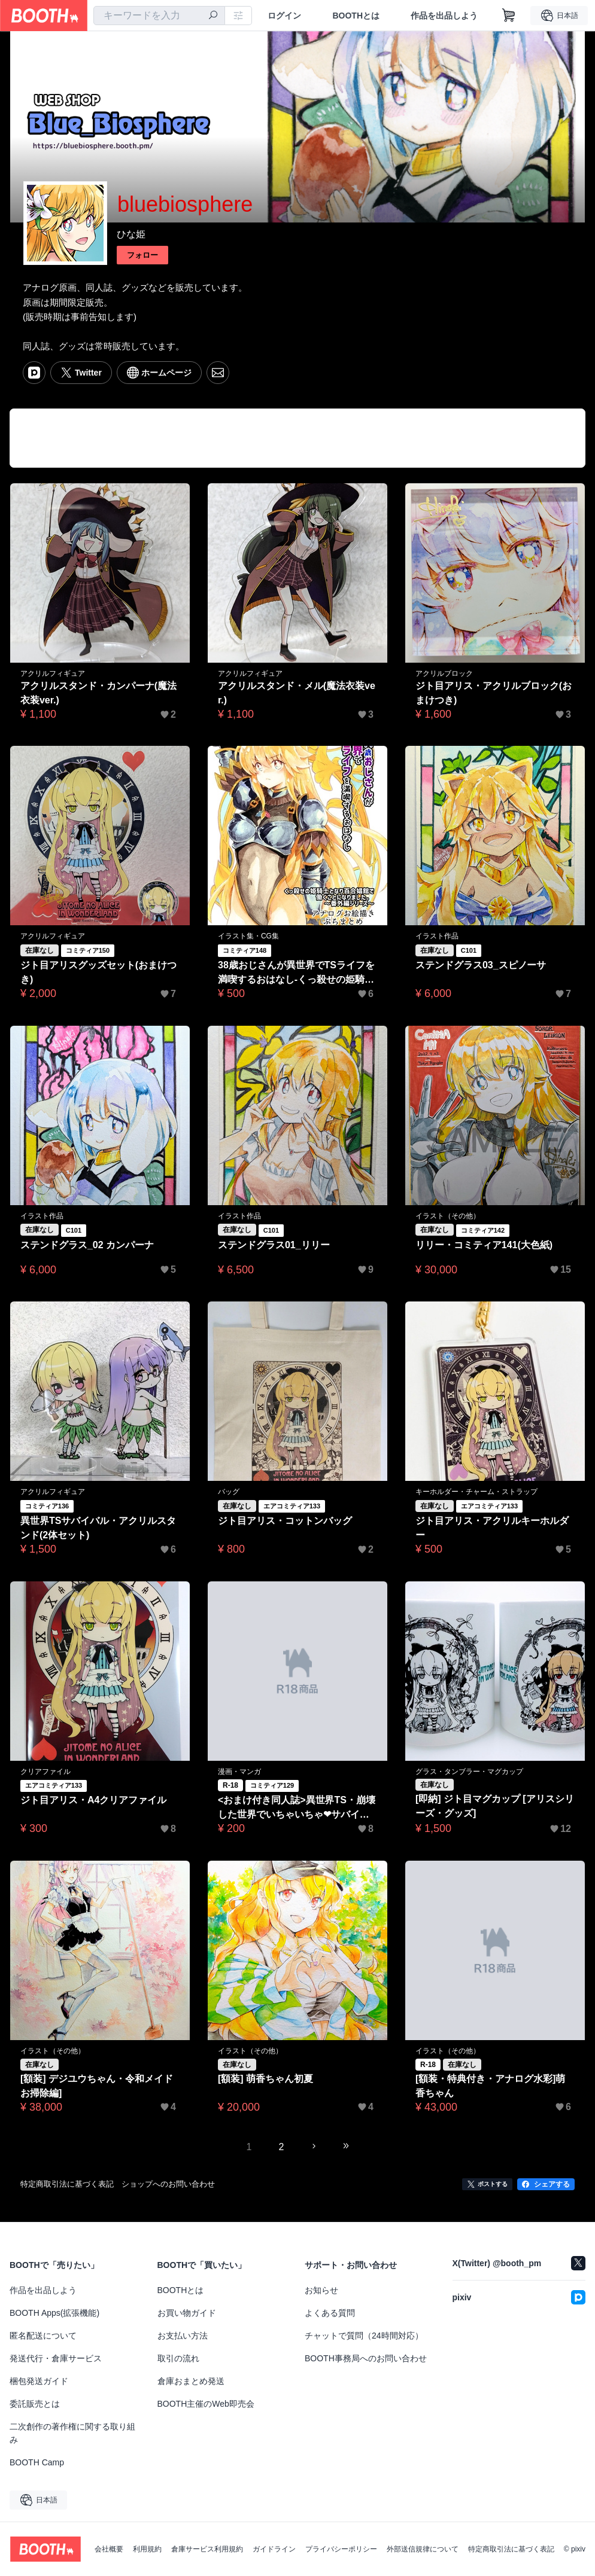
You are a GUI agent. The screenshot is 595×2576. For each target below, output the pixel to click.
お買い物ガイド (186, 2313)
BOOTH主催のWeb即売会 (205, 2404)
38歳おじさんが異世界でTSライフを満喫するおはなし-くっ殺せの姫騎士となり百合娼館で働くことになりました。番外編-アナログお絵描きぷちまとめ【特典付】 (296, 973)
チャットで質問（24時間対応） (364, 2335)
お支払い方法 (182, 2335)
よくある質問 (330, 2313)
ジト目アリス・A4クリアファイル (93, 1800)
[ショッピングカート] (508, 15)
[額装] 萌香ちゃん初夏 (265, 2079)
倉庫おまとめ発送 (190, 2381)
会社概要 (109, 2549)
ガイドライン (274, 2549)
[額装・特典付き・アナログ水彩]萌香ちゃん (490, 2086)
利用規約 (147, 2549)
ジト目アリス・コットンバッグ (285, 1521)
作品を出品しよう (444, 15)
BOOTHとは (356, 15)
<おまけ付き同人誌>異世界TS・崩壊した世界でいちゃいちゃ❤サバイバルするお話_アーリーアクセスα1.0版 (297, 1808)
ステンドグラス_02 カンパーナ (87, 1245)
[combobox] (159, 15)
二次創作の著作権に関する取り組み (72, 2433)
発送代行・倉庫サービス (56, 2358)
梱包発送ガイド (39, 2381)
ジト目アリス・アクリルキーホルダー (492, 1528)
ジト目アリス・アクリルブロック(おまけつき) (493, 693)
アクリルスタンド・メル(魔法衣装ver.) (296, 693)
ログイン (284, 15)
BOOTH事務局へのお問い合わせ (366, 2358)
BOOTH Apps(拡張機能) (54, 2313)
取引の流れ (178, 2358)
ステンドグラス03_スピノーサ (481, 965)
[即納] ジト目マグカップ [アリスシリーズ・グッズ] (494, 1806)
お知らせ (321, 2290)
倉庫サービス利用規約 (207, 2549)
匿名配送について (43, 2335)
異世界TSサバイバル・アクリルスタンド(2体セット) (98, 1528)
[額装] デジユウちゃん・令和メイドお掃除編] (96, 2086)
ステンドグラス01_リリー (274, 1245)
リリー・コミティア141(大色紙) (483, 1245)
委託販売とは (35, 2404)
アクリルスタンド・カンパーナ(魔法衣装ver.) (98, 693)
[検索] (213, 16)
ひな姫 (131, 234)
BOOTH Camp (37, 2462)
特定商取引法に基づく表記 (511, 2549)
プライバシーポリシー (341, 2549)
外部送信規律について (423, 2549)
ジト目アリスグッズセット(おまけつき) (98, 972)
